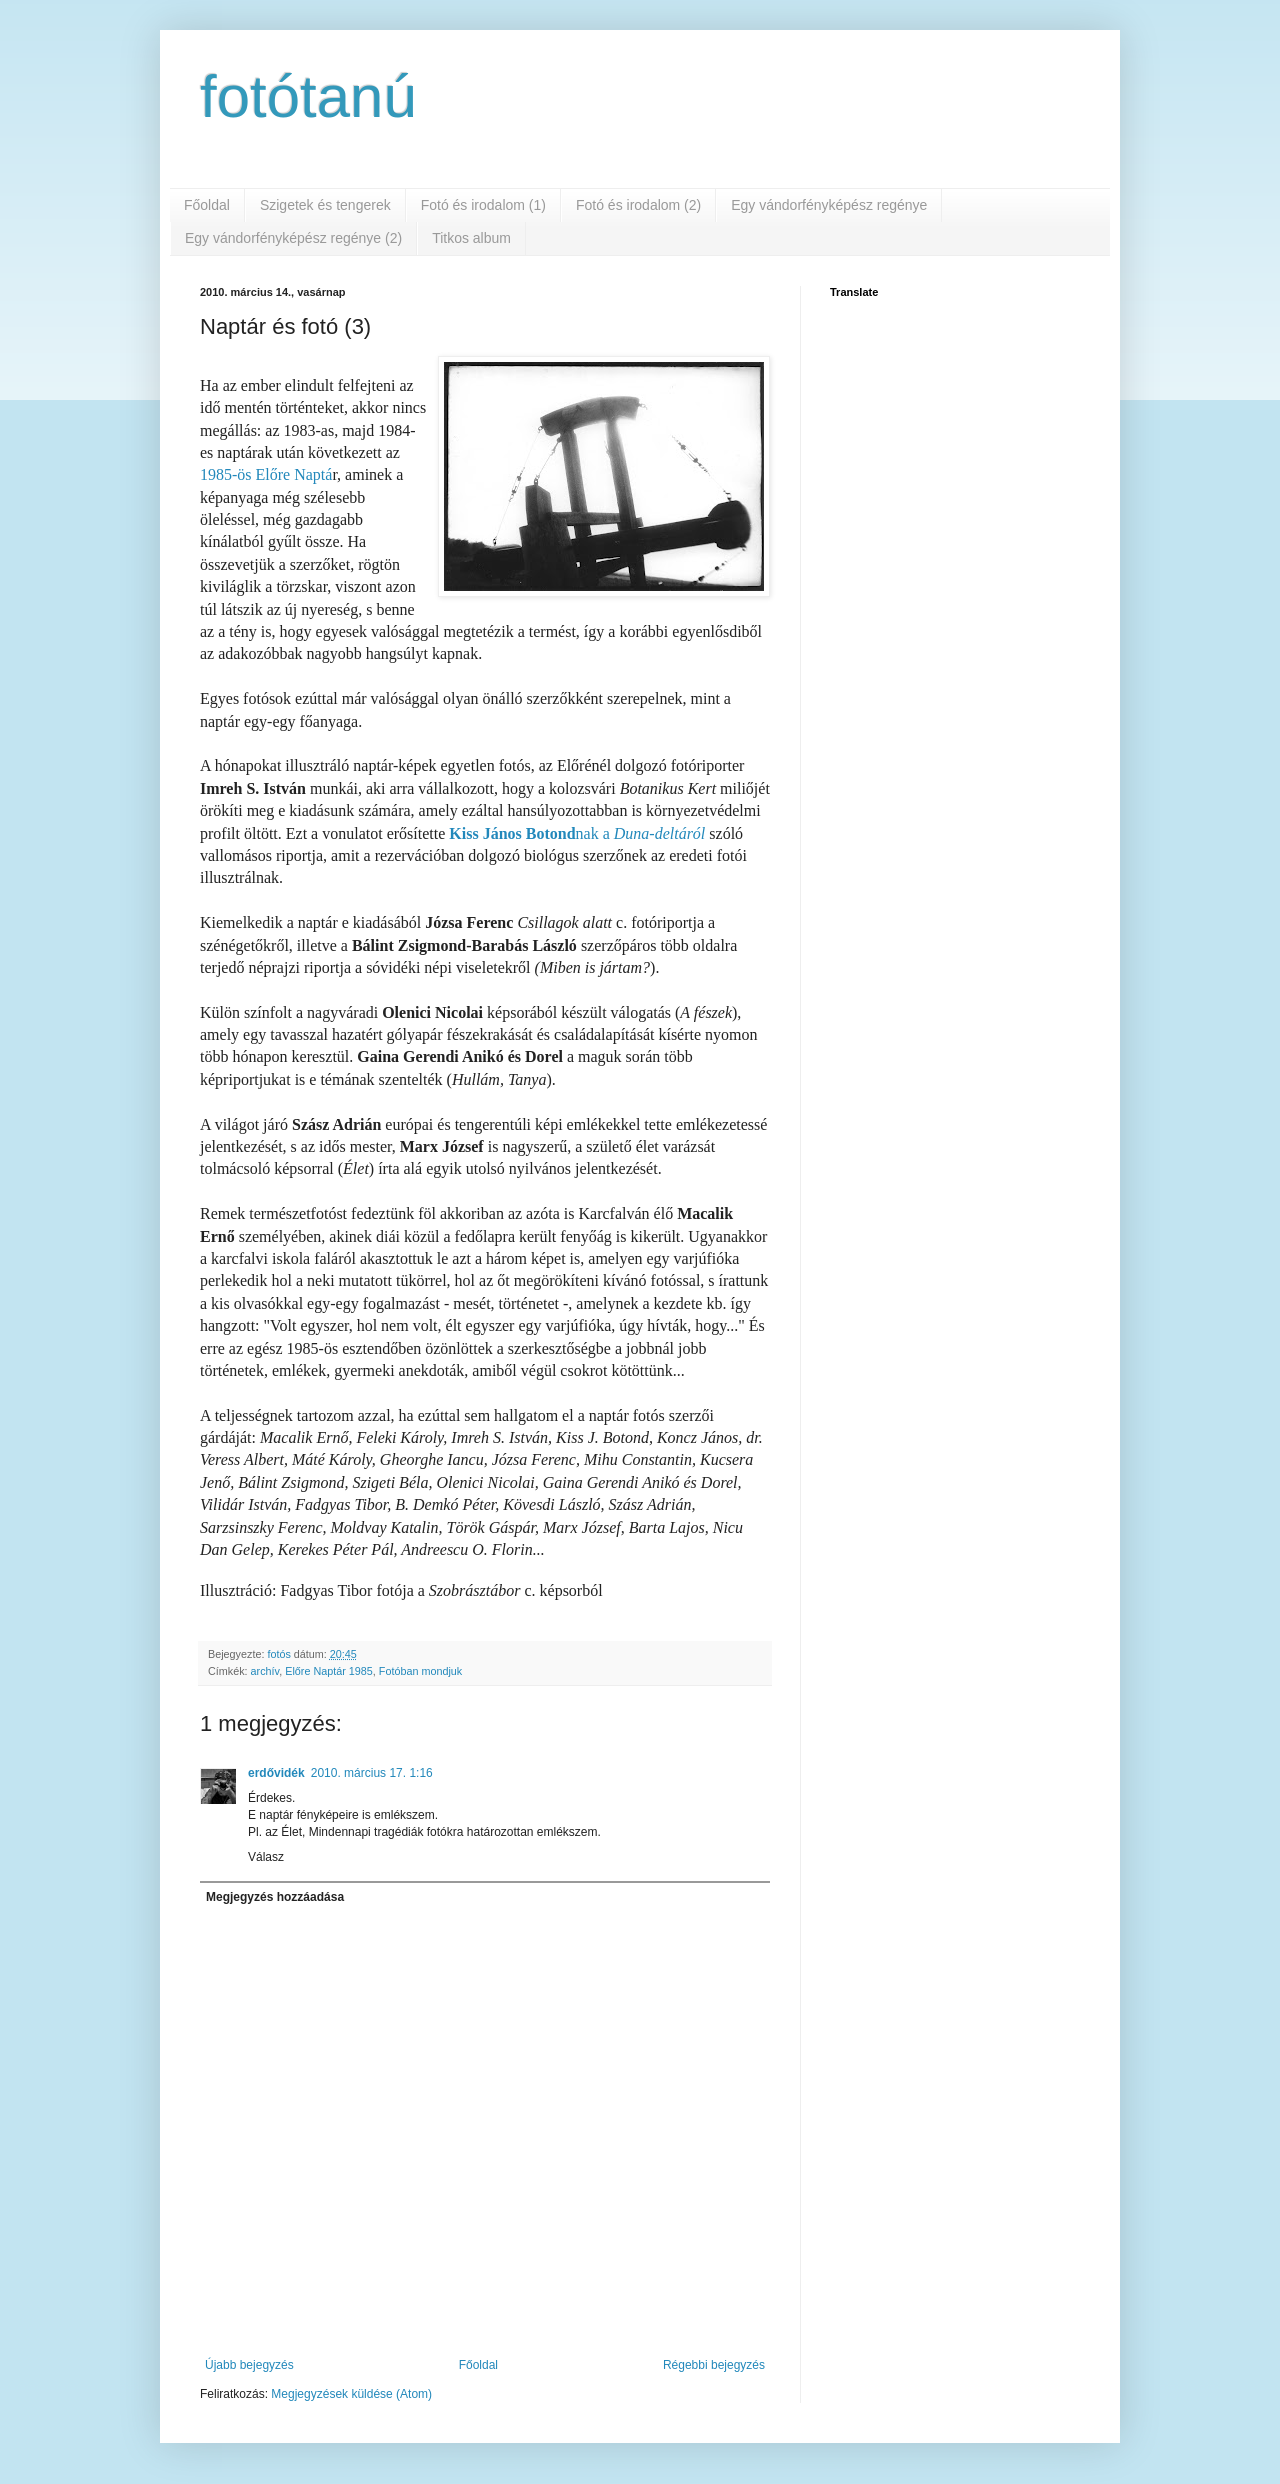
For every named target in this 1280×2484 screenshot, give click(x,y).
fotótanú (308, 96)
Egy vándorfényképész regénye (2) (293, 238)
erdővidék (276, 1773)
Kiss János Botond (512, 833)
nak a (595, 833)
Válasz (266, 1857)
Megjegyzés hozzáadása (275, 1897)
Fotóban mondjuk (420, 1671)
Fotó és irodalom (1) (483, 205)
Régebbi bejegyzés (714, 2365)
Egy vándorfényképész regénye (829, 205)
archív (265, 1671)
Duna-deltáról (660, 833)
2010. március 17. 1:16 (372, 1773)
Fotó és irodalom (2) (638, 205)
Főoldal (207, 205)
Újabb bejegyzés (249, 2365)
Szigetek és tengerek (325, 205)
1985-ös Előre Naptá (266, 474)
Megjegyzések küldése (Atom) (351, 2394)
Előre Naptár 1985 (329, 1671)
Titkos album (471, 238)
